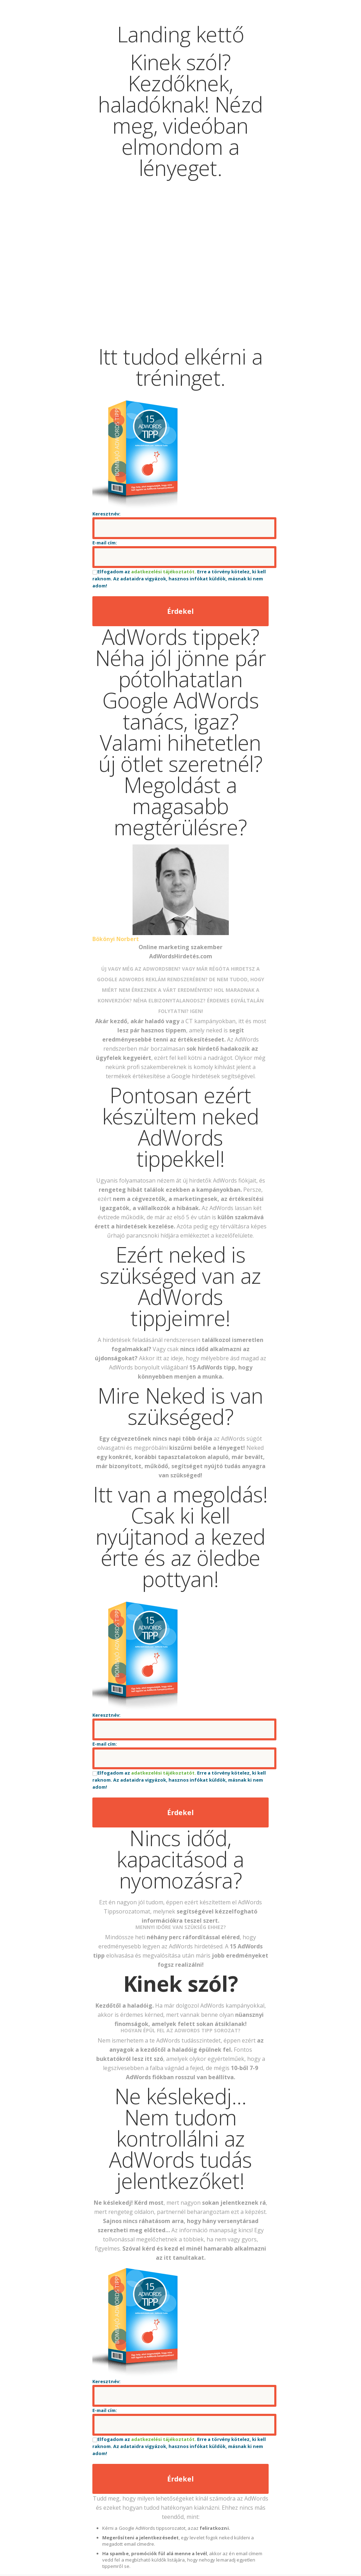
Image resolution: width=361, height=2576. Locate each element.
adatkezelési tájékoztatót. (163, 571)
